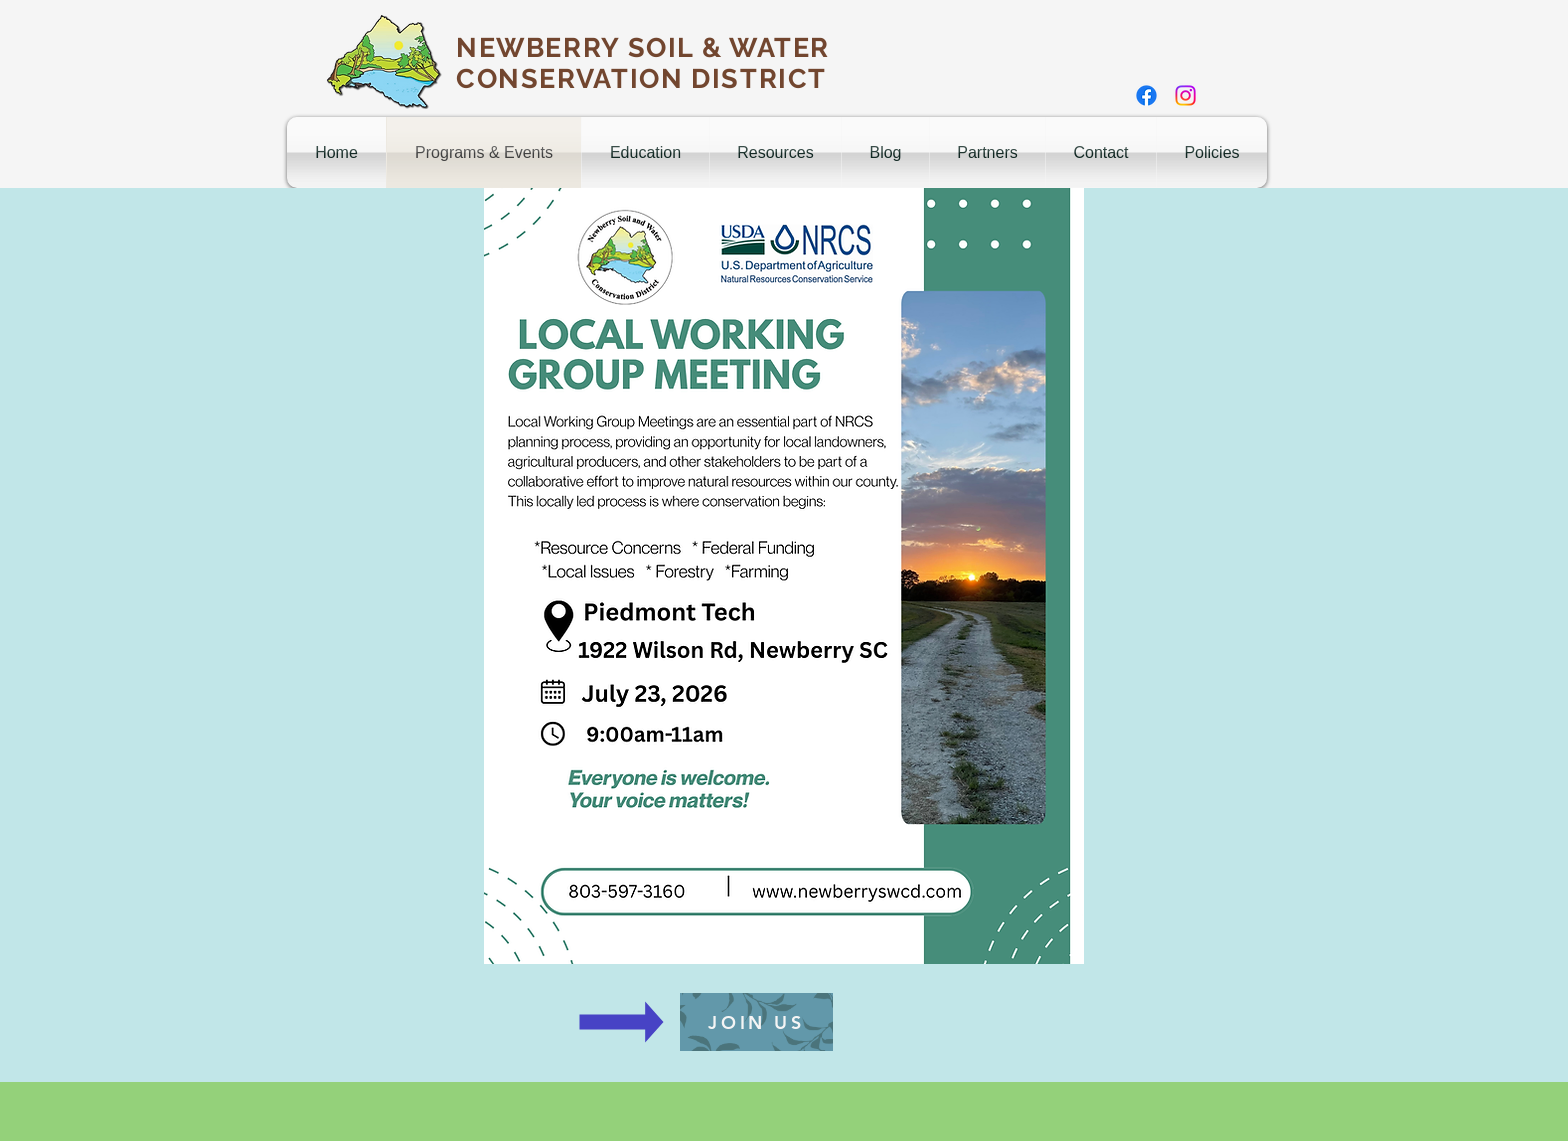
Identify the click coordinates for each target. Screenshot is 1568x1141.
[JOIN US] (756, 1022)
